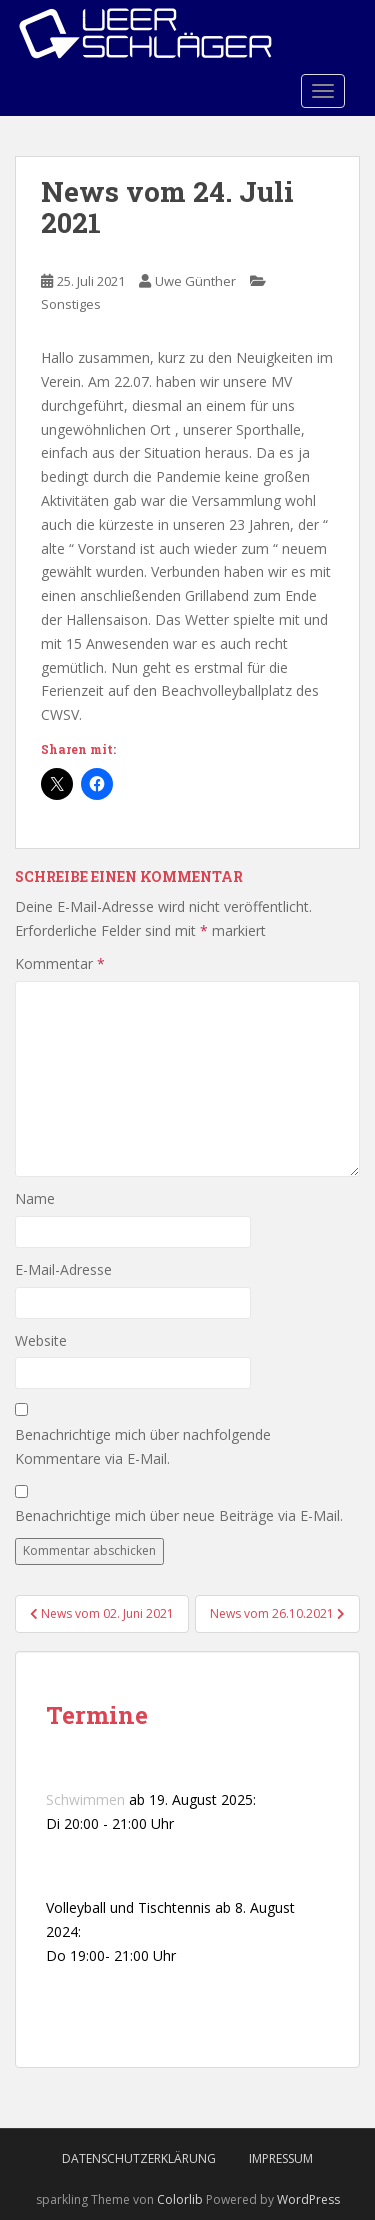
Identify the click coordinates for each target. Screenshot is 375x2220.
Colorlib (180, 2199)
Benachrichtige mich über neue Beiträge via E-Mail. (179, 1515)
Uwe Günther (195, 281)
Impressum (281, 2158)
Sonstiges (71, 304)
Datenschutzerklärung (139, 2158)
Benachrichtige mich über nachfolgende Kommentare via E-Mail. (143, 1446)
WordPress (308, 2199)
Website (41, 1340)
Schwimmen (85, 1799)
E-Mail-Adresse (63, 1269)
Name (35, 1198)
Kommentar (60, 963)
